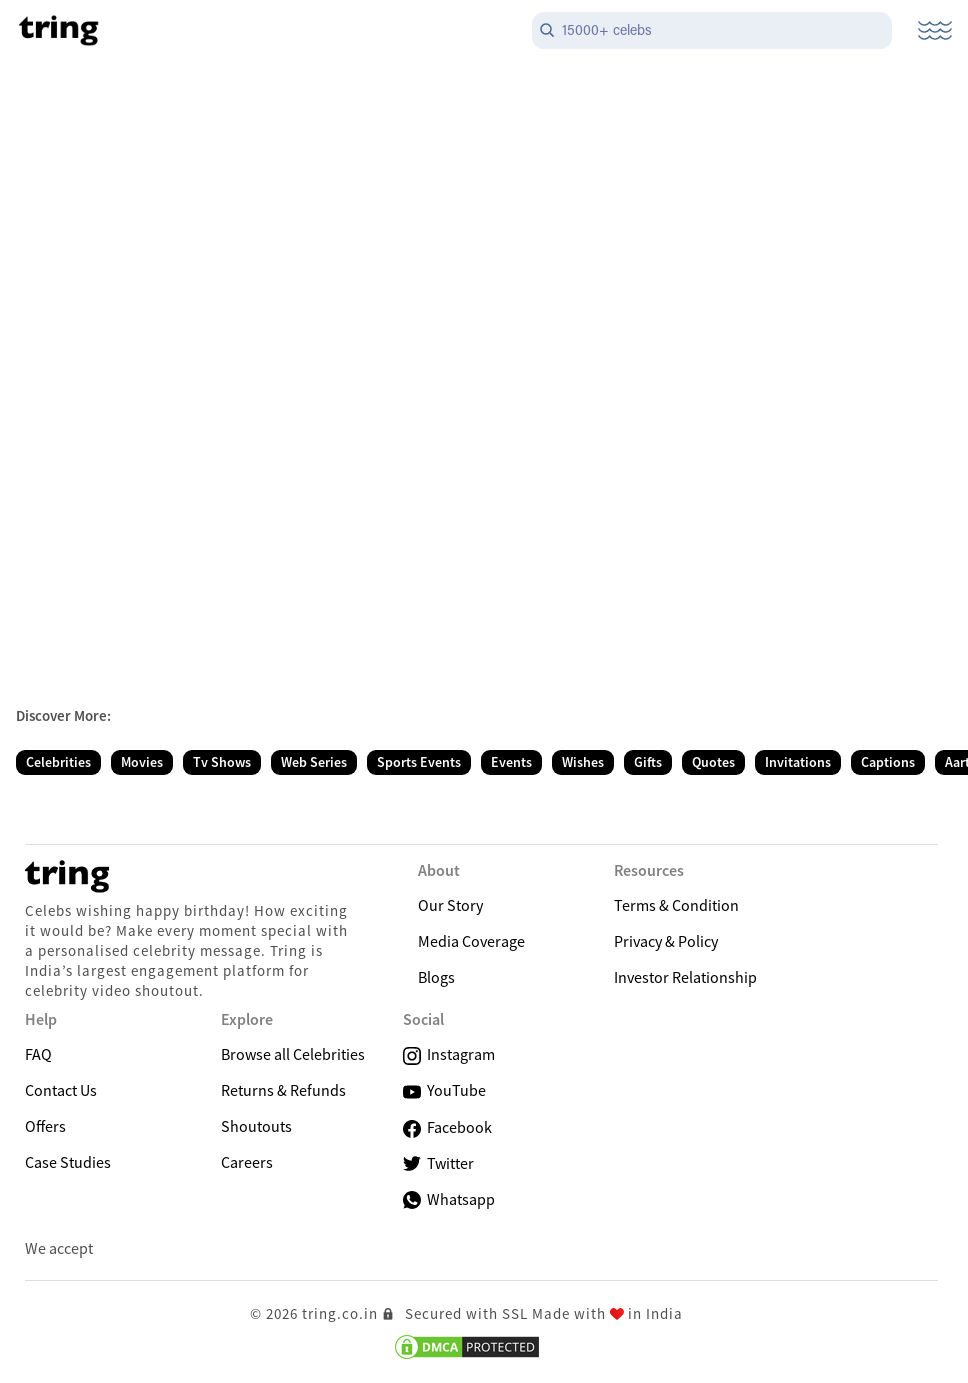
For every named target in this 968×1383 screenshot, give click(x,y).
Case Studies (68, 1162)
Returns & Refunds (283, 1090)
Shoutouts (256, 1126)
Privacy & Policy (666, 941)
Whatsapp (449, 1199)
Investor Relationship (685, 977)
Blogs (436, 977)
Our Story (450, 905)
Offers (45, 1126)
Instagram (449, 1054)
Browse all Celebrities (293, 1054)
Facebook (447, 1127)
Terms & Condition (676, 905)
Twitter (438, 1163)
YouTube (444, 1090)
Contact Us (61, 1090)
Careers (247, 1162)
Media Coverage (471, 941)
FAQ (38, 1054)
